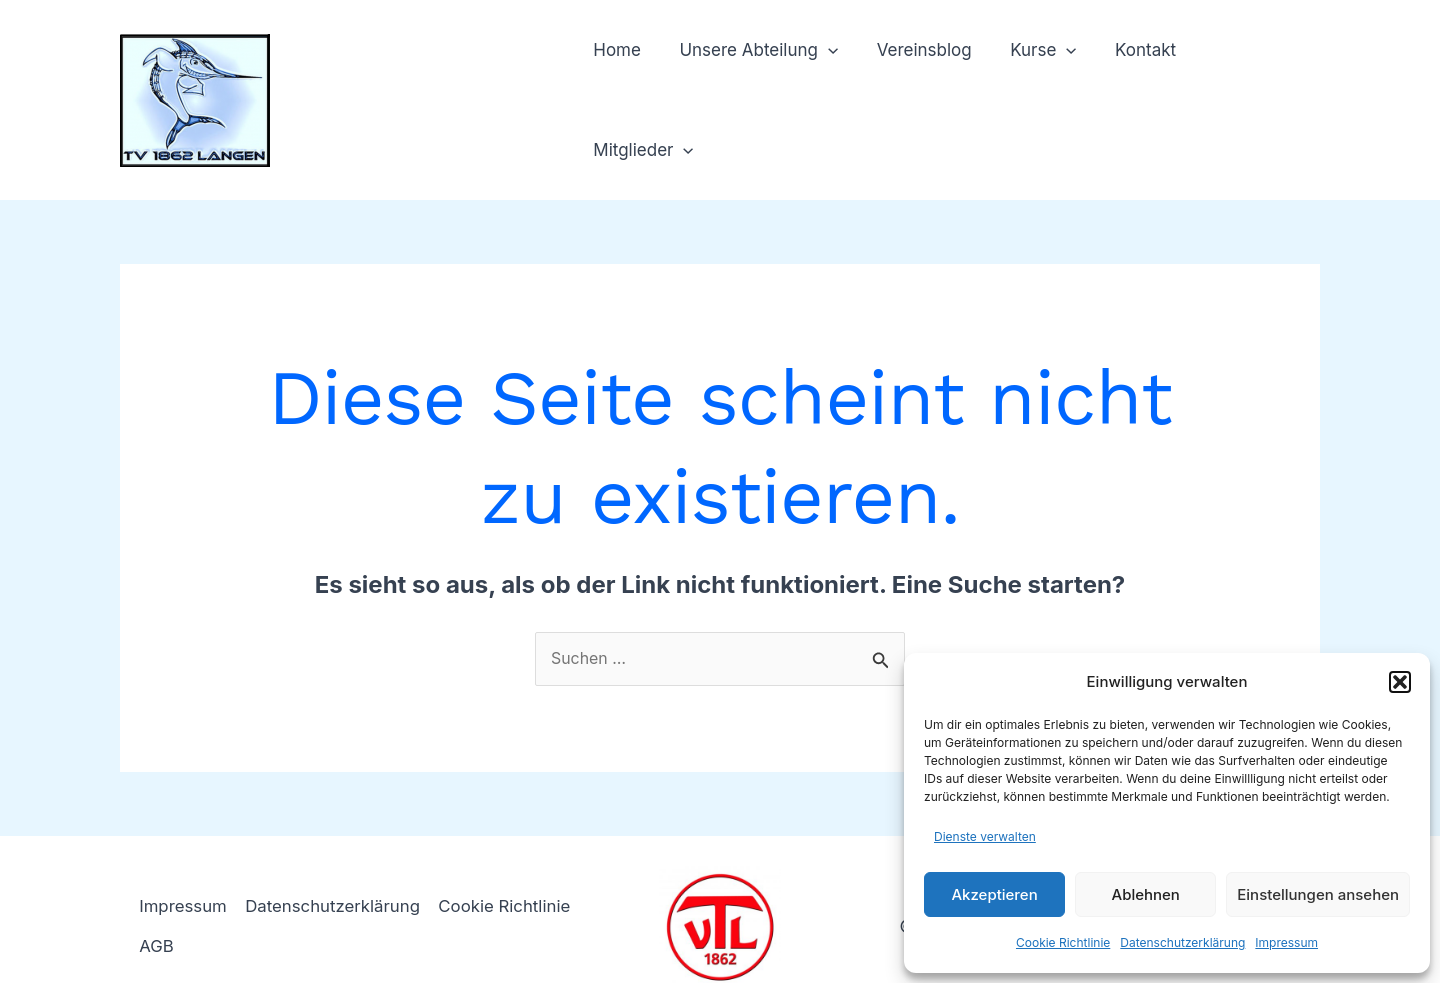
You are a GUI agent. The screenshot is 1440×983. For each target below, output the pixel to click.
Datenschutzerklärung (1182, 942)
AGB (157, 911)
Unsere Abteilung (764, 83)
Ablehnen (1146, 894)
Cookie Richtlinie (1063, 942)
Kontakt (1138, 83)
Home (628, 83)
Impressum (1286, 942)
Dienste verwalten (985, 836)
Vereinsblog (925, 83)
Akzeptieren (994, 894)
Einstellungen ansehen (1318, 894)
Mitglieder (1253, 83)
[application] (834, 83)
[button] (1400, 682)
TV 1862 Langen (420, 71)
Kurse (1040, 83)
